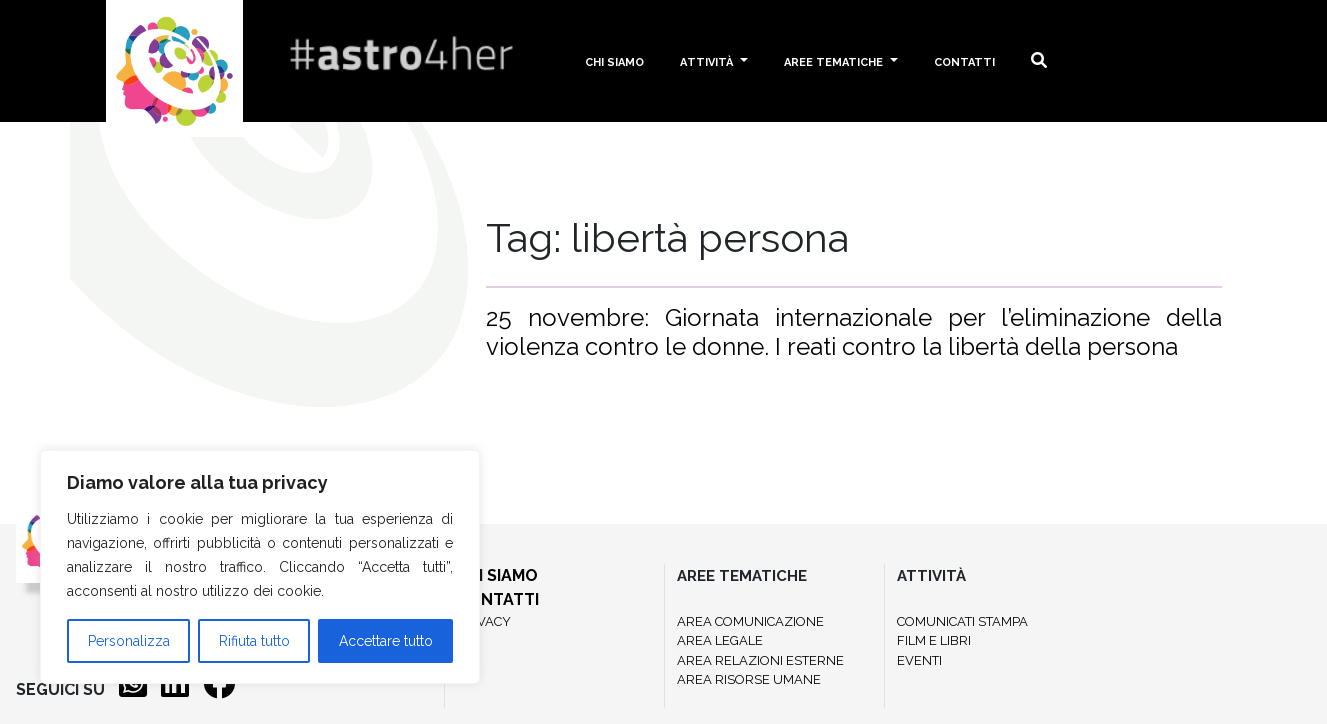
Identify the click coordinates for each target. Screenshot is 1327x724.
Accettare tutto (386, 641)
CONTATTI (498, 599)
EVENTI (919, 660)
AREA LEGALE (720, 640)
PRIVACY (484, 621)
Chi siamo (614, 60)
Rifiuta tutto (254, 641)
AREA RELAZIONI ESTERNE (760, 660)
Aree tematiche (835, 60)
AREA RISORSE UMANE (749, 679)
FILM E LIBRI (934, 640)
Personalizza (129, 641)
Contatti (964, 60)
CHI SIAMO (497, 575)
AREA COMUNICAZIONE (750, 621)
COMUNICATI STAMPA (962, 621)
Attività (708, 60)
